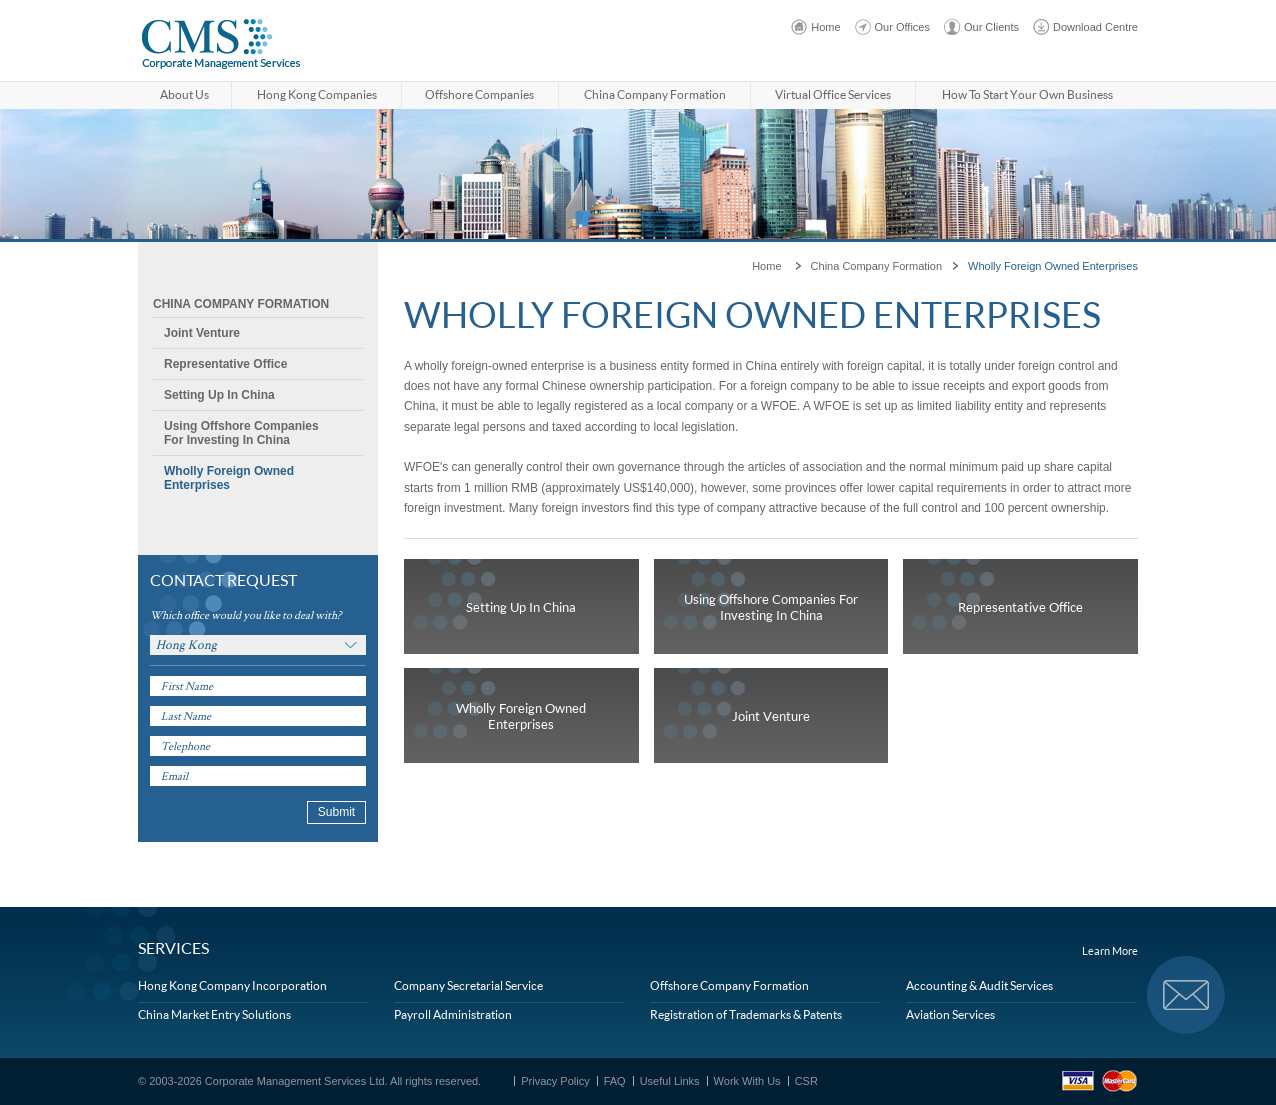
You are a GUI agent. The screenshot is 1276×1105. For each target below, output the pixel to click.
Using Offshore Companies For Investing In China (241, 433)
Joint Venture (202, 333)
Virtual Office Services (833, 94)
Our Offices (902, 27)
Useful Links (670, 1081)
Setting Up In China (219, 395)
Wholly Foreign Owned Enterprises (229, 478)
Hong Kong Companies (317, 94)
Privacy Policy (555, 1081)
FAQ (615, 1081)
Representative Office (225, 364)
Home (825, 27)
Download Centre (1095, 27)
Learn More (1110, 951)
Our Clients (991, 27)
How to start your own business (1027, 94)
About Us (184, 94)
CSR (806, 1081)
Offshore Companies (479, 94)
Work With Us (747, 1081)
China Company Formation (655, 94)
